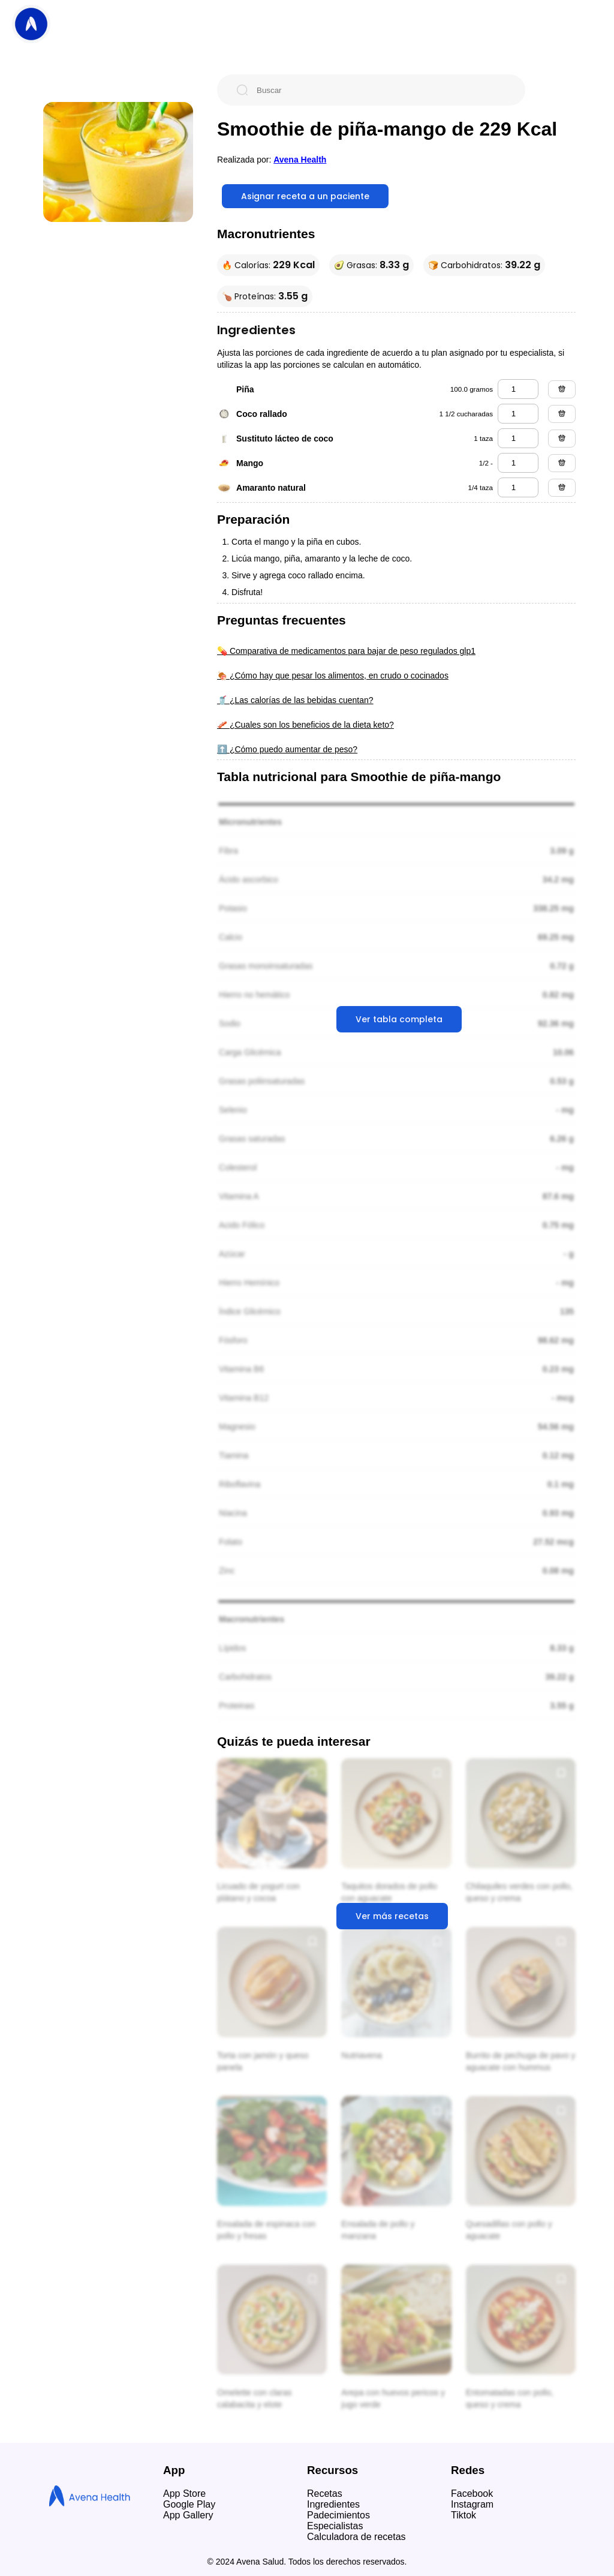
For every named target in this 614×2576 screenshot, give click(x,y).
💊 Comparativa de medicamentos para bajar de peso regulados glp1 (346, 651)
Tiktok (463, 2515)
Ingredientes (333, 2504)
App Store (184, 2493)
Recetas (324, 2493)
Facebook (472, 2493)
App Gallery (188, 2515)
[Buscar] (380, 90)
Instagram (472, 2504)
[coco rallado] (518, 414)
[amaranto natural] (518, 487)
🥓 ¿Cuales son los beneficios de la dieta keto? (305, 724)
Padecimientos (338, 2515)
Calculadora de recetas (356, 2537)
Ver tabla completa (399, 1019)
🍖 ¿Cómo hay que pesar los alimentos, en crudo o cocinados (333, 675)
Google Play (189, 2504)
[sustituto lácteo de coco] (518, 438)
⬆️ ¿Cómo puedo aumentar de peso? (287, 749)
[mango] (518, 463)
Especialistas (335, 2526)
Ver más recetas (392, 1916)
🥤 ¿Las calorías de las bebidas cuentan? (295, 700)
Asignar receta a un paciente (305, 196)
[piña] (518, 389)
